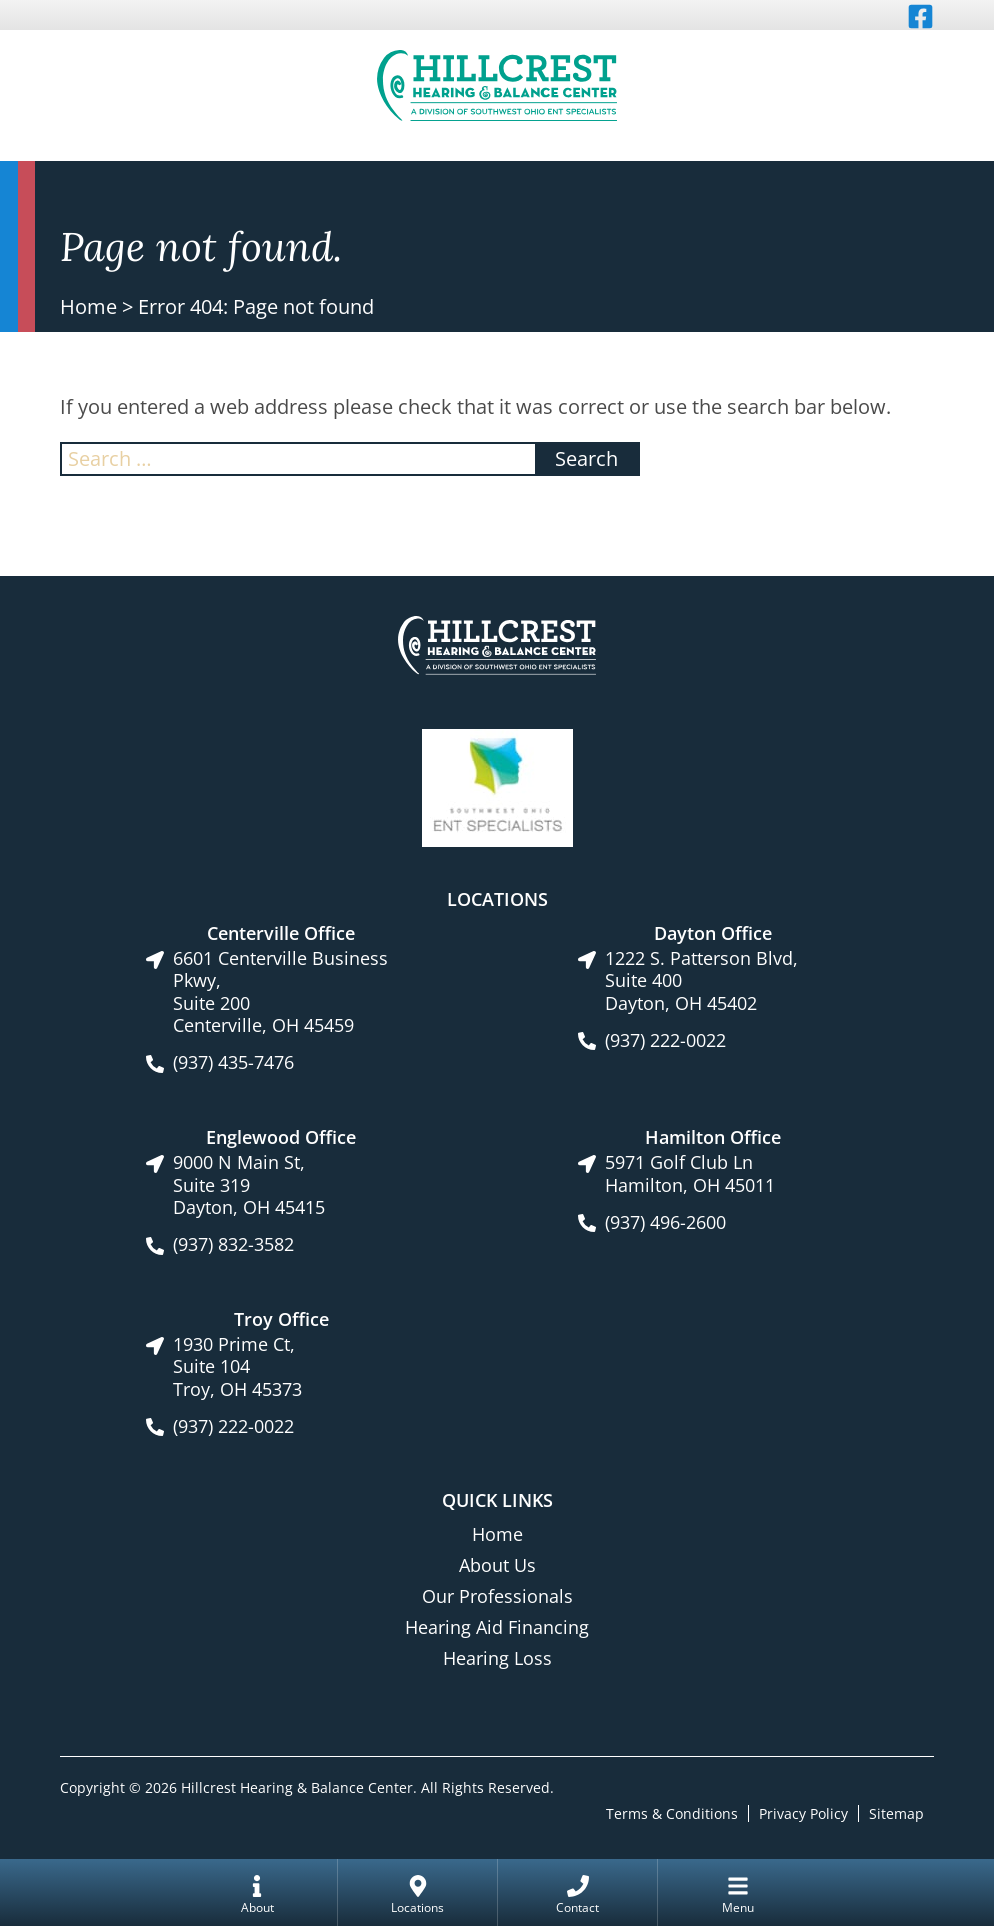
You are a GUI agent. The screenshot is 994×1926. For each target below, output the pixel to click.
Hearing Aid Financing (497, 1627)
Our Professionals (497, 1596)
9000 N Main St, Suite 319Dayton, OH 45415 (249, 1185)
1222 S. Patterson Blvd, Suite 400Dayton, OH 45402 (701, 981)
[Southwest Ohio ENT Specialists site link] (497, 786)
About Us (497, 1565)
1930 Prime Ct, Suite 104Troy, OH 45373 (237, 1367)
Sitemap (896, 1812)
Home (88, 306)
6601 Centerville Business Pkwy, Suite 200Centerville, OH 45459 (280, 992)
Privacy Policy (803, 1812)
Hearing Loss (497, 1658)
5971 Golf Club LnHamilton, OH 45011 (690, 1173)
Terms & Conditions (672, 1812)
